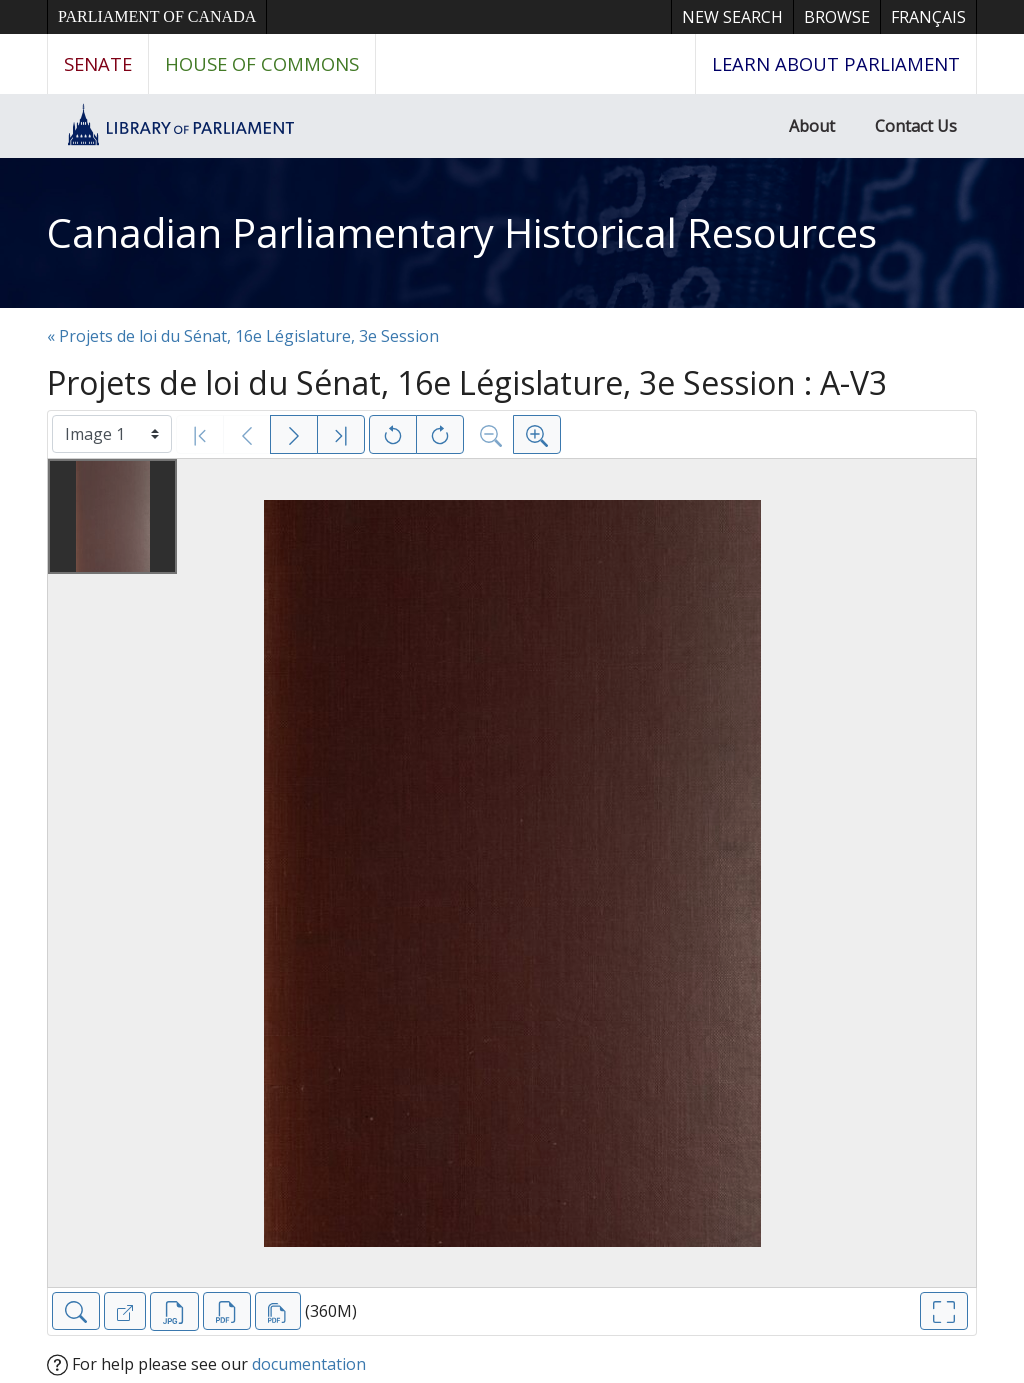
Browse (837, 17)
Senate (98, 63)
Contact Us (916, 126)
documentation (309, 1364)
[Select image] (112, 434)
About (812, 126)
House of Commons (262, 63)
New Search (732, 17)
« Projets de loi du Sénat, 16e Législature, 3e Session (243, 336)
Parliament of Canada (157, 16)
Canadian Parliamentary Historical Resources (462, 232)
